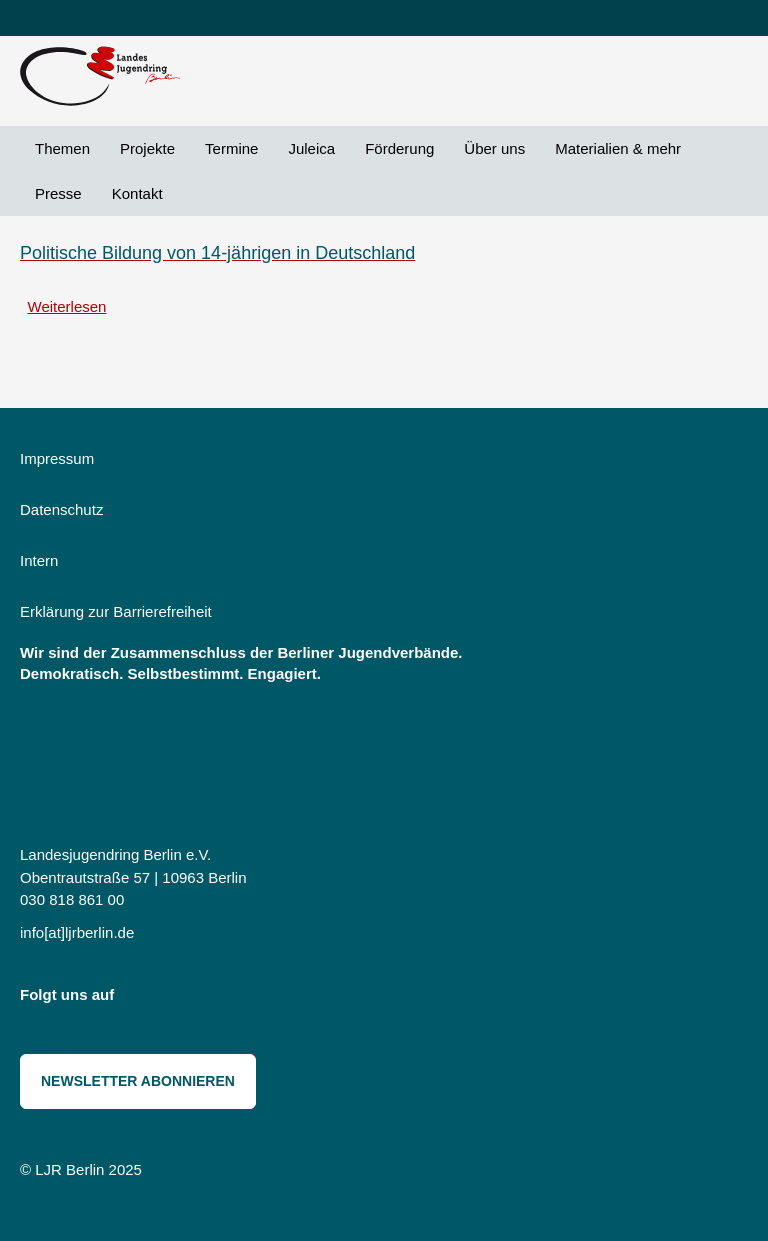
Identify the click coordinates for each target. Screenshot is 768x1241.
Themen (62, 148)
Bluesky (188, 999)
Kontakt (137, 193)
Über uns (494, 148)
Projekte (147, 148)
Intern (39, 560)
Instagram (143, 999)
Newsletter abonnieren (138, 1081)
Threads (232, 999)
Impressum (57, 458)
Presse (58, 193)
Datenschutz (61, 509)
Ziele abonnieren (28, 350)
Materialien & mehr (618, 148)
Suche (193, 193)
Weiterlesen (67, 306)
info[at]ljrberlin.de (77, 932)
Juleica (311, 148)
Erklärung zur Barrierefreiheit (116, 611)
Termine (231, 148)
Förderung (399, 148)
